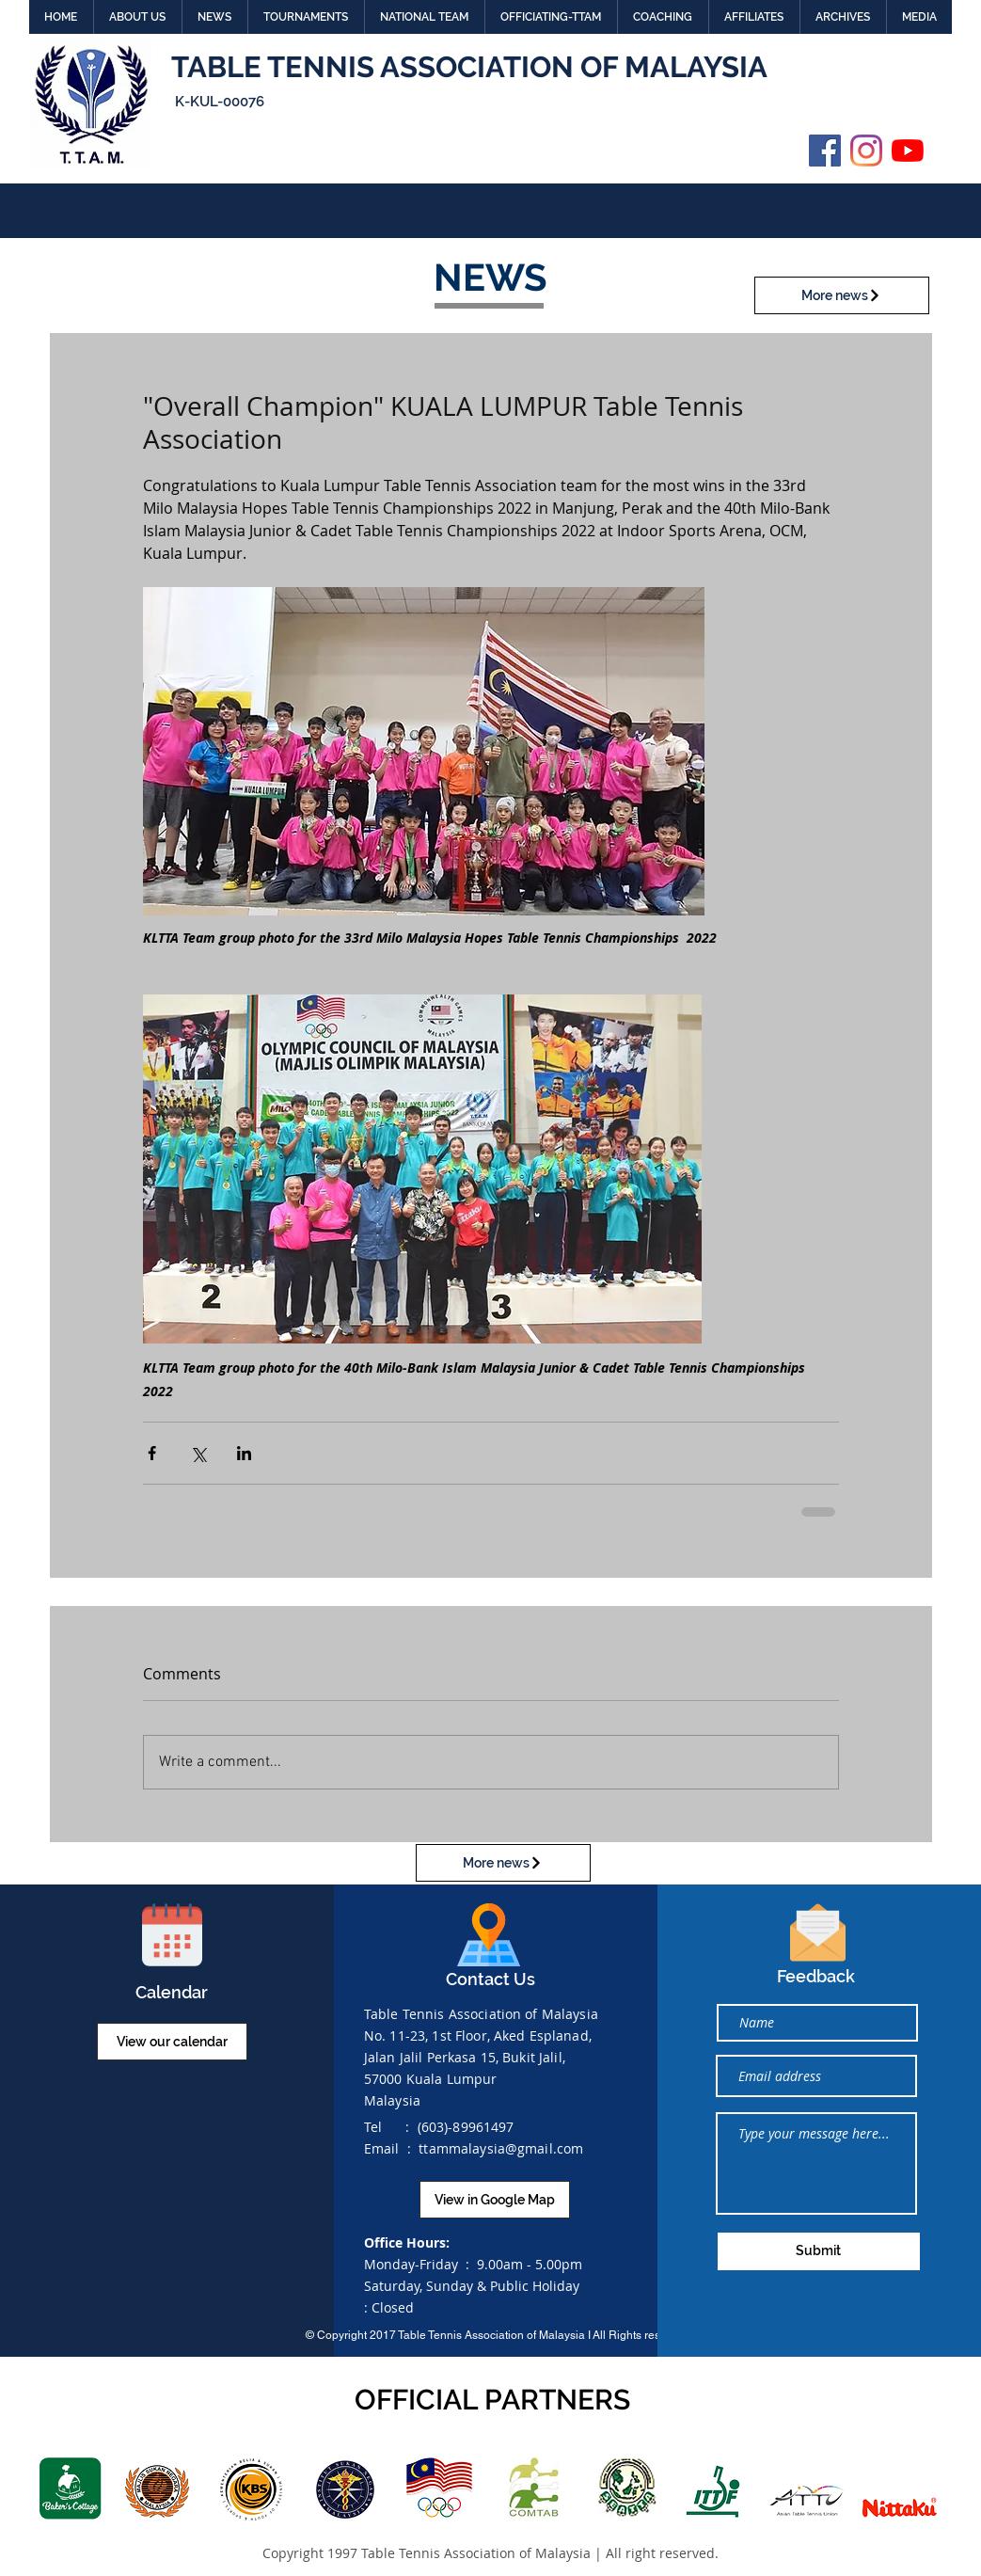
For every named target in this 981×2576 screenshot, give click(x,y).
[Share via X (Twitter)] (198, 1453)
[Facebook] (825, 151)
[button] (137, 17)
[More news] (841, 295)
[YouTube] (908, 151)
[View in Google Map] (494, 2199)
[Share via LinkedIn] (244, 1453)
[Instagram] (866, 151)
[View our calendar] (172, 2041)
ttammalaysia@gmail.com (501, 2148)
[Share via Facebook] (152, 1453)
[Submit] (819, 2251)
